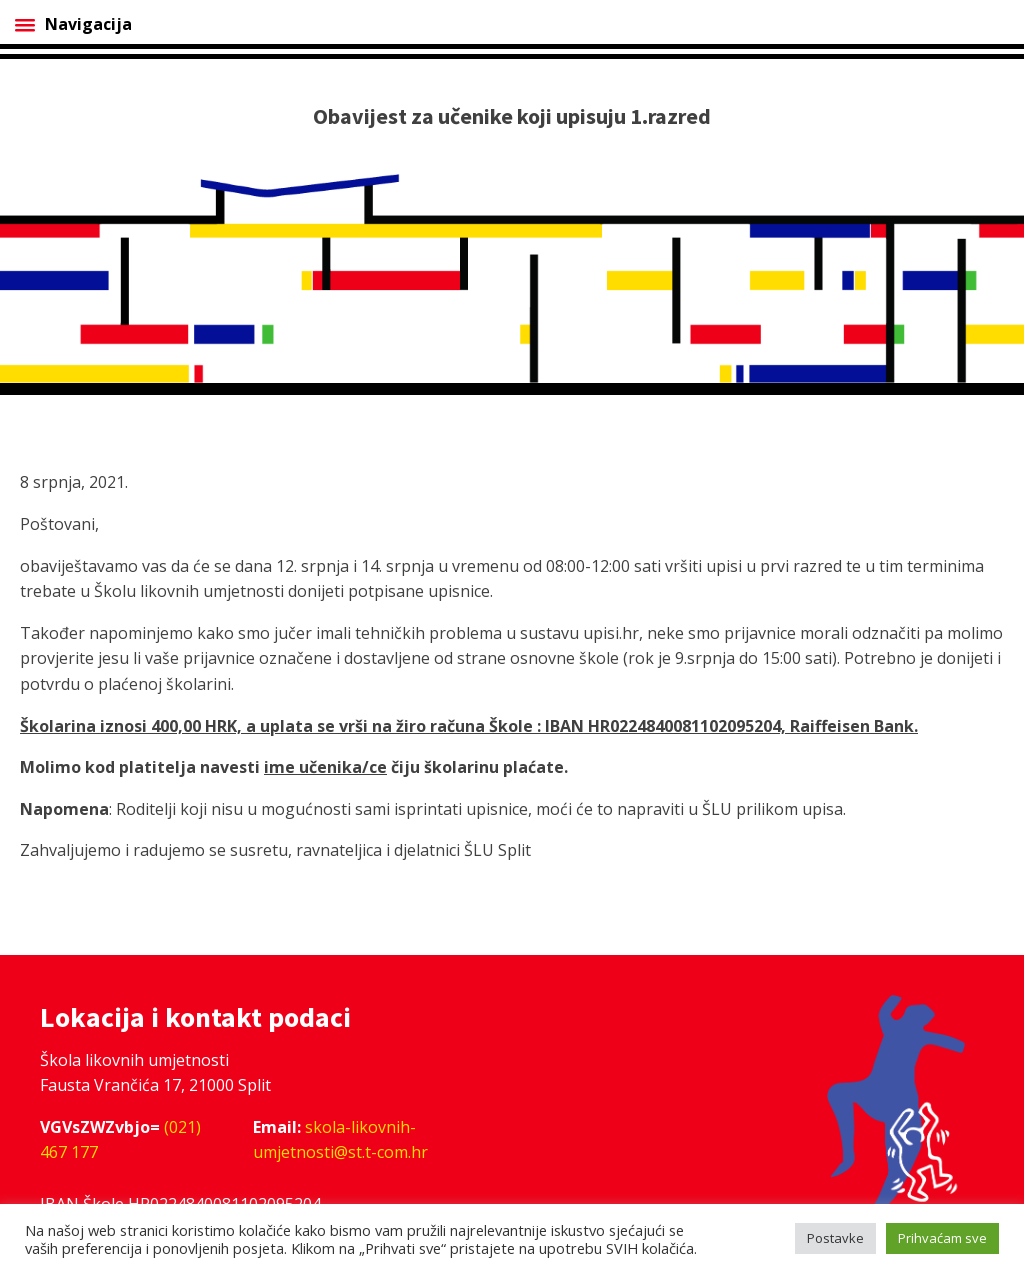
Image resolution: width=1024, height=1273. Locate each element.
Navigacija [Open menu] (73, 24)
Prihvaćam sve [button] (942, 1238)
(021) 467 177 (120, 1140)
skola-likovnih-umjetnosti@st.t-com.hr (340, 1140)
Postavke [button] (835, 1238)
